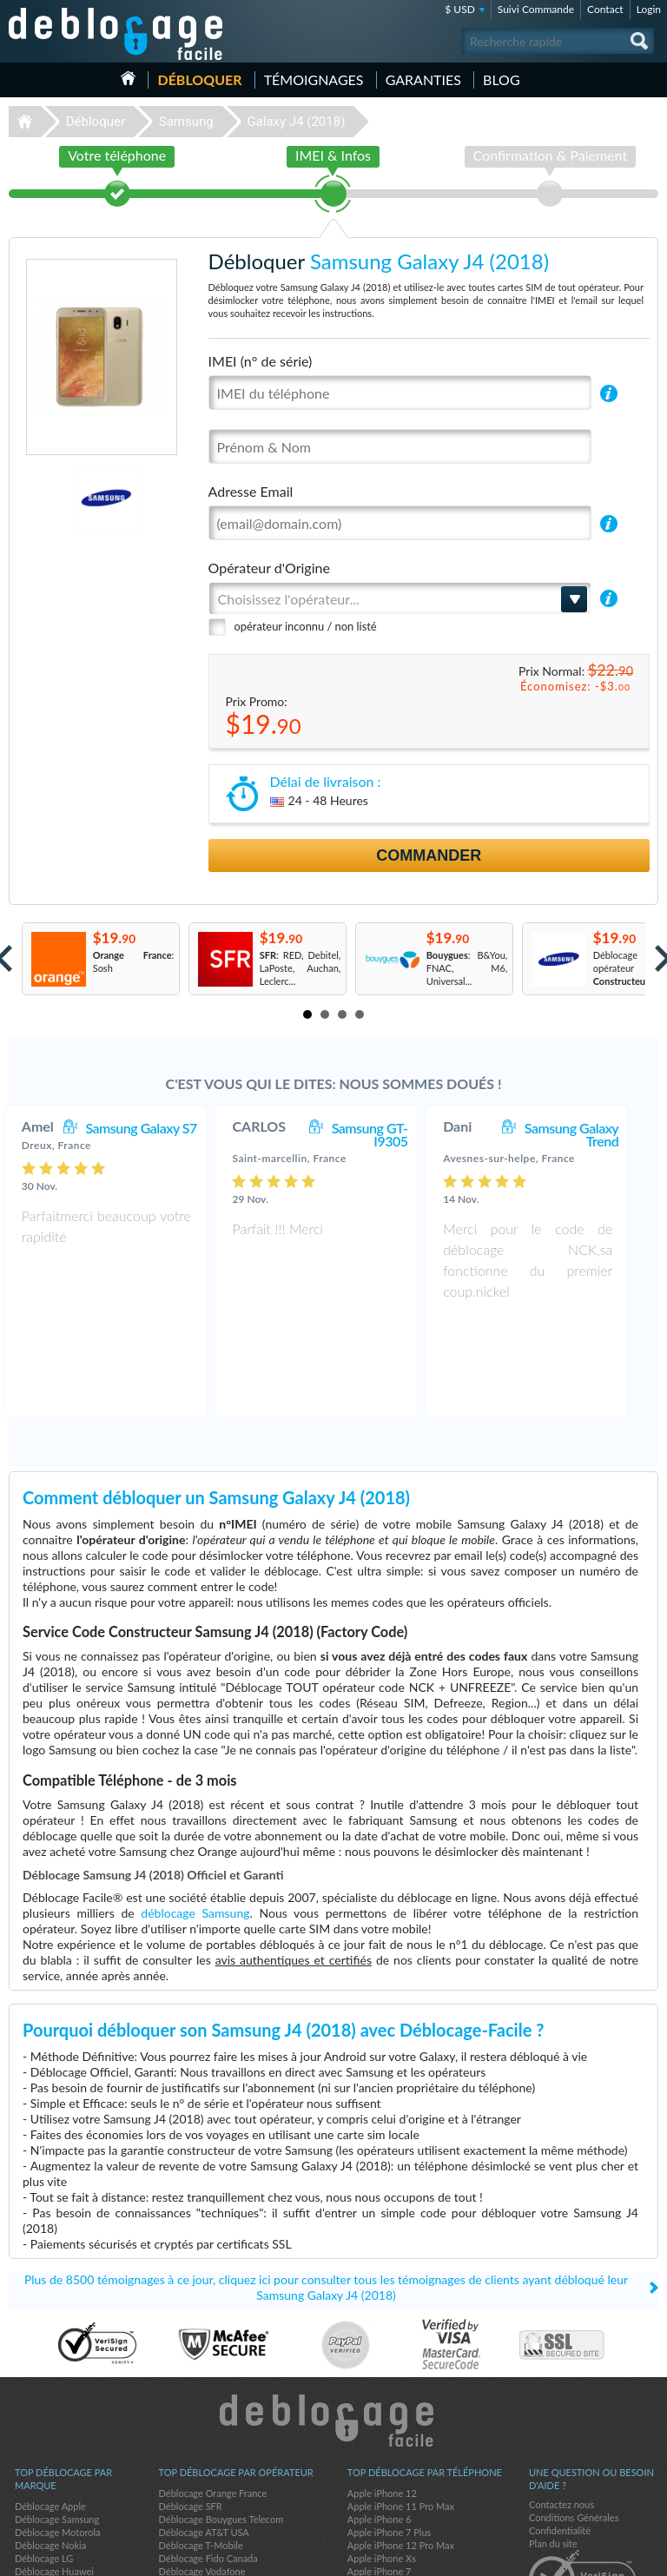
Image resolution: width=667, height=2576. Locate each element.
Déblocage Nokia (50, 2449)
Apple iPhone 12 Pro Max (400, 2449)
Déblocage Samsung (57, 2423)
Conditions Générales (573, 2421)
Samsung (186, 121)
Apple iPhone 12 (382, 2397)
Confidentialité (560, 2435)
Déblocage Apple (50, 2410)
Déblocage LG (44, 2462)
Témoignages (314, 79)
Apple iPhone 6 (379, 2423)
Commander (428, 855)
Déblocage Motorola (57, 2436)
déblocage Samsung (195, 1817)
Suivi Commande (536, 9)
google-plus (645, 2555)
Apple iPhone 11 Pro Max (400, 2410)
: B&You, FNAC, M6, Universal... (467, 968)
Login (649, 9)
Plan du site (553, 2448)
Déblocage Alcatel (52, 2501)
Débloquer (199, 79)
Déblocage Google (53, 2488)
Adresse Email (251, 491)
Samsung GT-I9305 (387, 1134)
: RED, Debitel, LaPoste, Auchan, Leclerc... (300, 968)
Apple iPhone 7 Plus (389, 2436)
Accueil (128, 78)
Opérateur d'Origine (269, 567)
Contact (605, 9)
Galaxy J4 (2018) (296, 121)
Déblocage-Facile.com (334, 2325)
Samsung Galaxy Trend (589, 1134)
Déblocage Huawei (54, 2475)
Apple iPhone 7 (379, 2475)
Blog (501, 79)
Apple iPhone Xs (381, 2462)
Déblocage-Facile (116, 34)
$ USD (460, 9)
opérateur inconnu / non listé (305, 626)
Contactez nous (561, 2408)
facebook (576, 2555)
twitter (611, 2555)
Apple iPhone (375, 2488)
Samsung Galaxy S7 (158, 1128)
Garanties (423, 79)
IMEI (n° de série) (260, 361)
